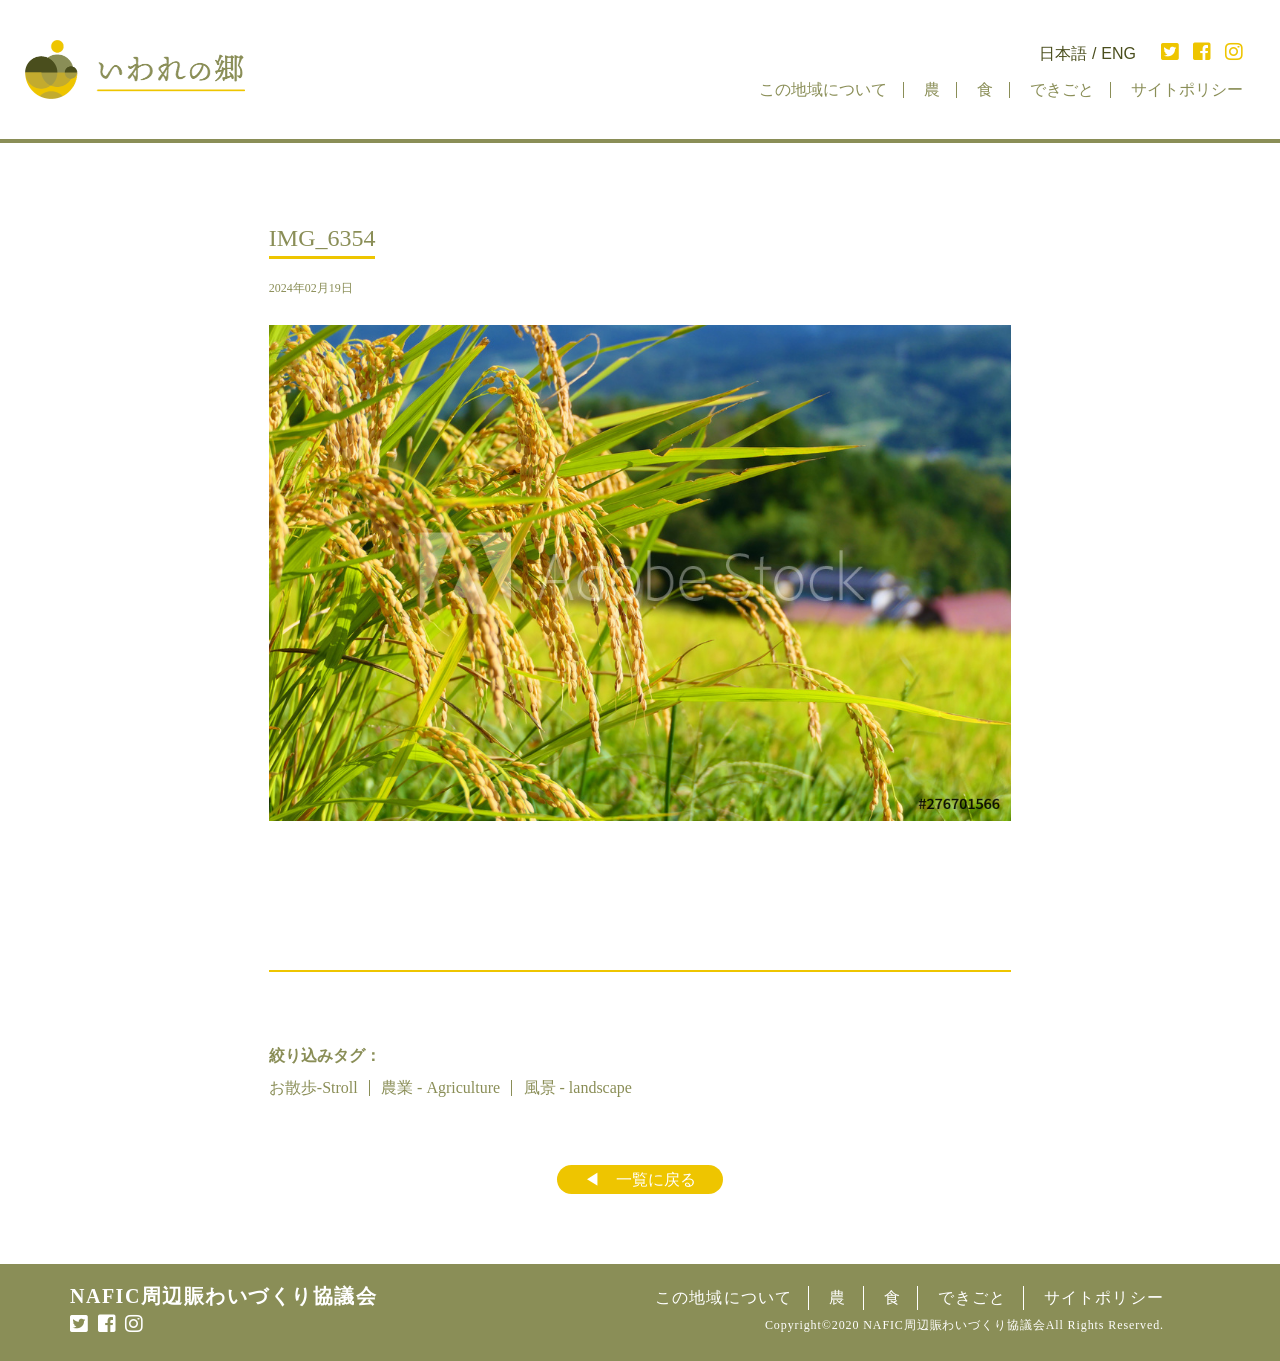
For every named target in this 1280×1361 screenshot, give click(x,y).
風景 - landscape (578, 1087)
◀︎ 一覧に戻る (640, 1179)
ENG (1118, 54)
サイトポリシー (1187, 89)
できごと (1062, 89)
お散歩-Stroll (313, 1087)
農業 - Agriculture (440, 1087)
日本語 (1063, 54)
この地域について (823, 89)
